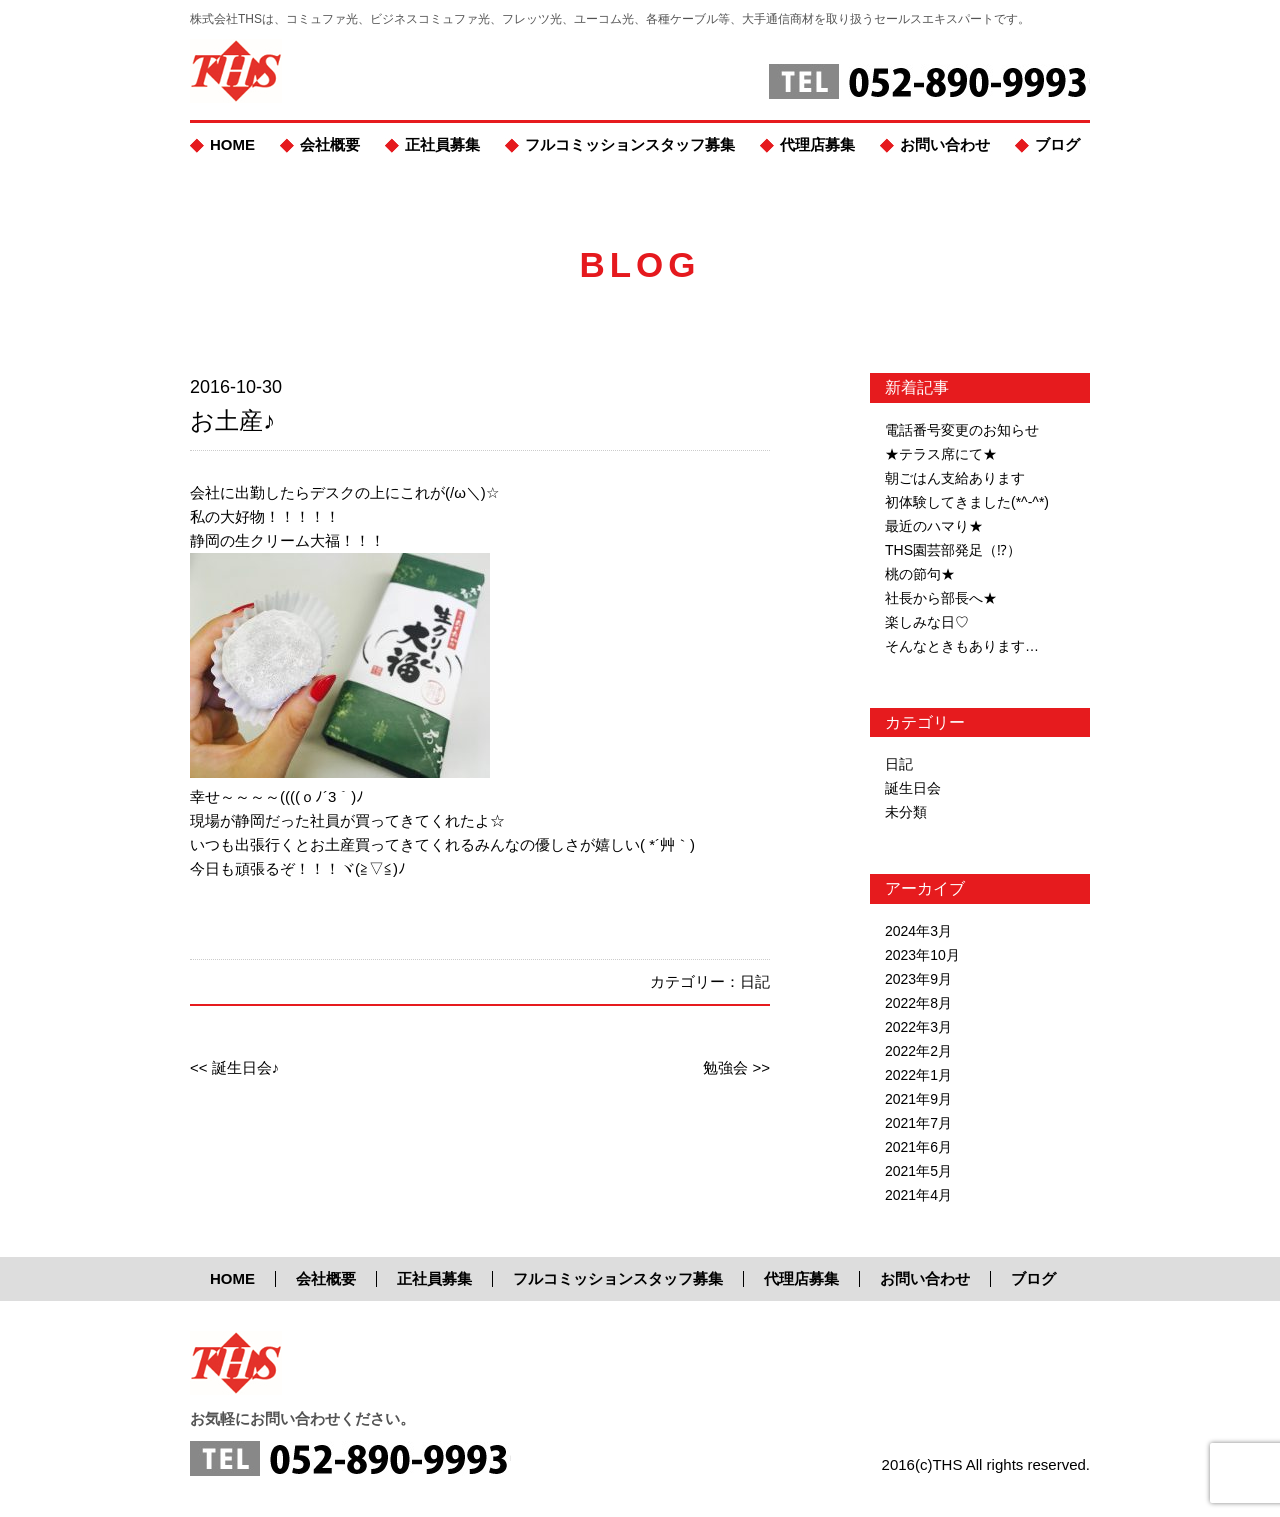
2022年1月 (918, 1075)
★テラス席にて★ (941, 454)
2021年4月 (918, 1195)
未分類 (906, 812)
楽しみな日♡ (927, 622)
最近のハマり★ (934, 526)
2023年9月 (918, 979)
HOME (232, 144)
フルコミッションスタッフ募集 (630, 144)
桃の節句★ (920, 574)
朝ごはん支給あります (955, 478)
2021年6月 (918, 1147)
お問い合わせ (945, 144)
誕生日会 (913, 788)
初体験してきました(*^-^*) (967, 502)
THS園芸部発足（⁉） (953, 550)
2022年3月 (918, 1027)
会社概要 (330, 144)
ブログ (1057, 144)
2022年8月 (918, 1003)
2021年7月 (918, 1123)
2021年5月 (918, 1171)
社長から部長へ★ (941, 598)
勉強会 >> (736, 1067)
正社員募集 (442, 144)
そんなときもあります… (962, 646)
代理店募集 (817, 144)
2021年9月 (918, 1099)
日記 (755, 981)
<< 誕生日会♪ (234, 1067)
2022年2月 (918, 1051)
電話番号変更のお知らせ (962, 430)
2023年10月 (922, 955)
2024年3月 (918, 931)
